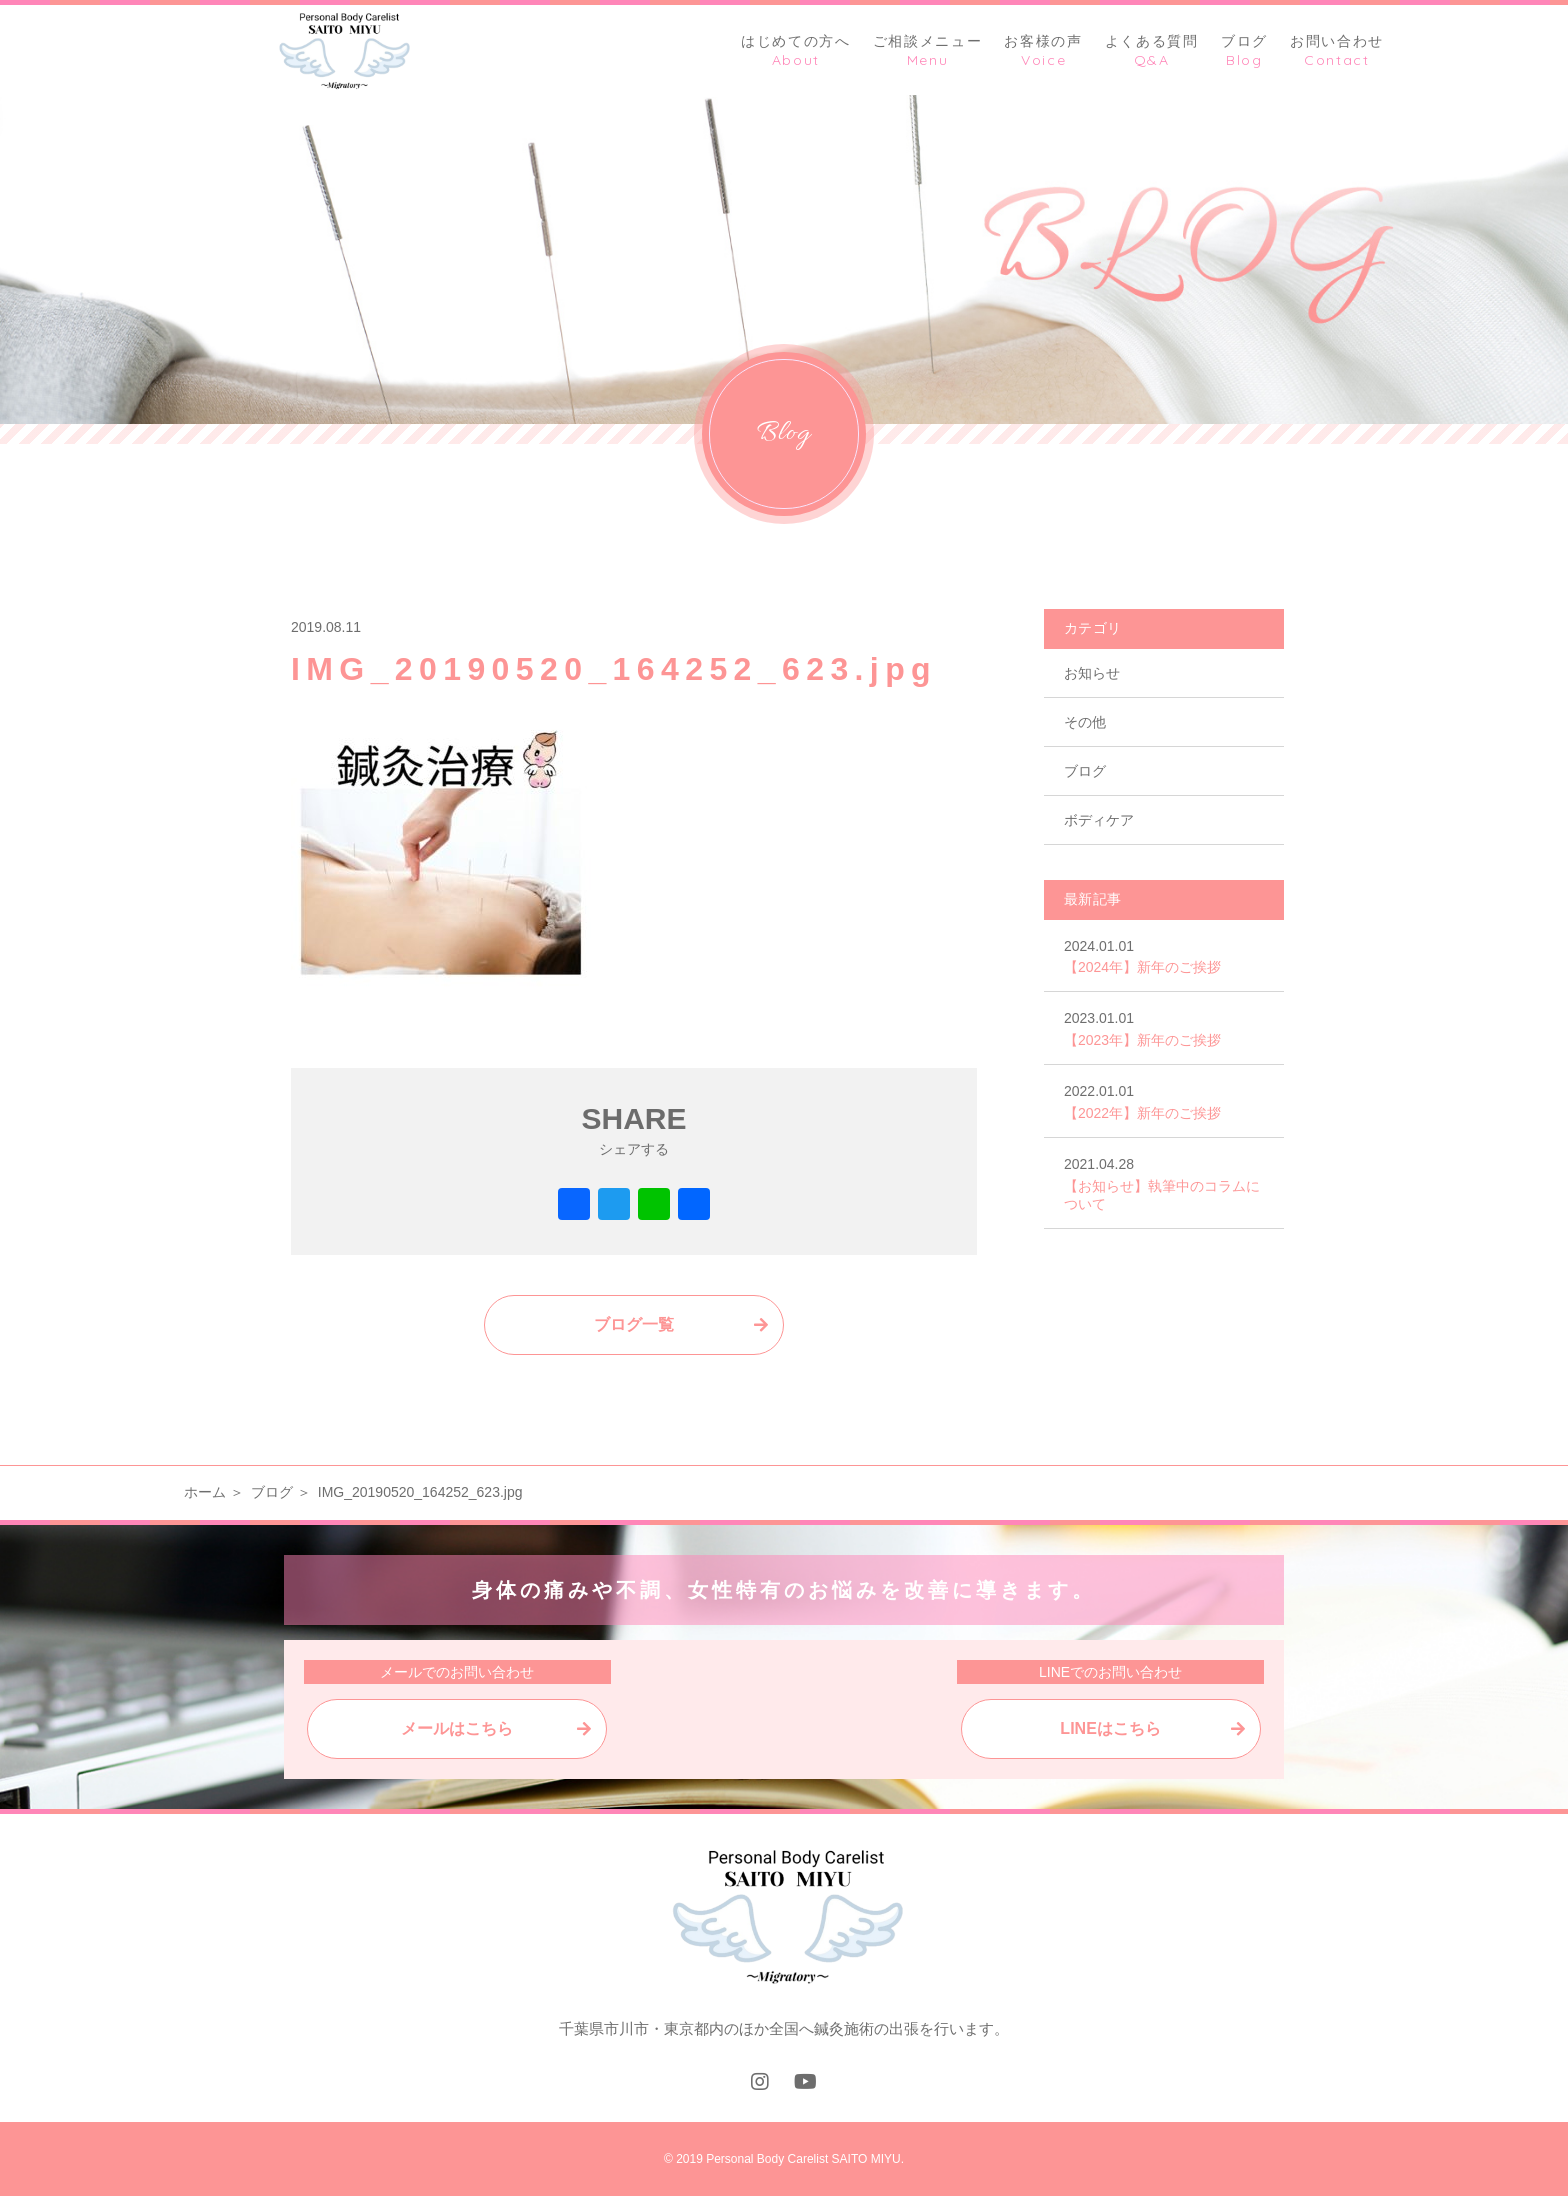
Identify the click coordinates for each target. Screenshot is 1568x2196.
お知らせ (1092, 673)
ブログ (1085, 771)
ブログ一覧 (634, 1324)
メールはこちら (457, 1728)
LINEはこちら (1110, 1728)
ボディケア (1099, 820)
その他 (1085, 722)
